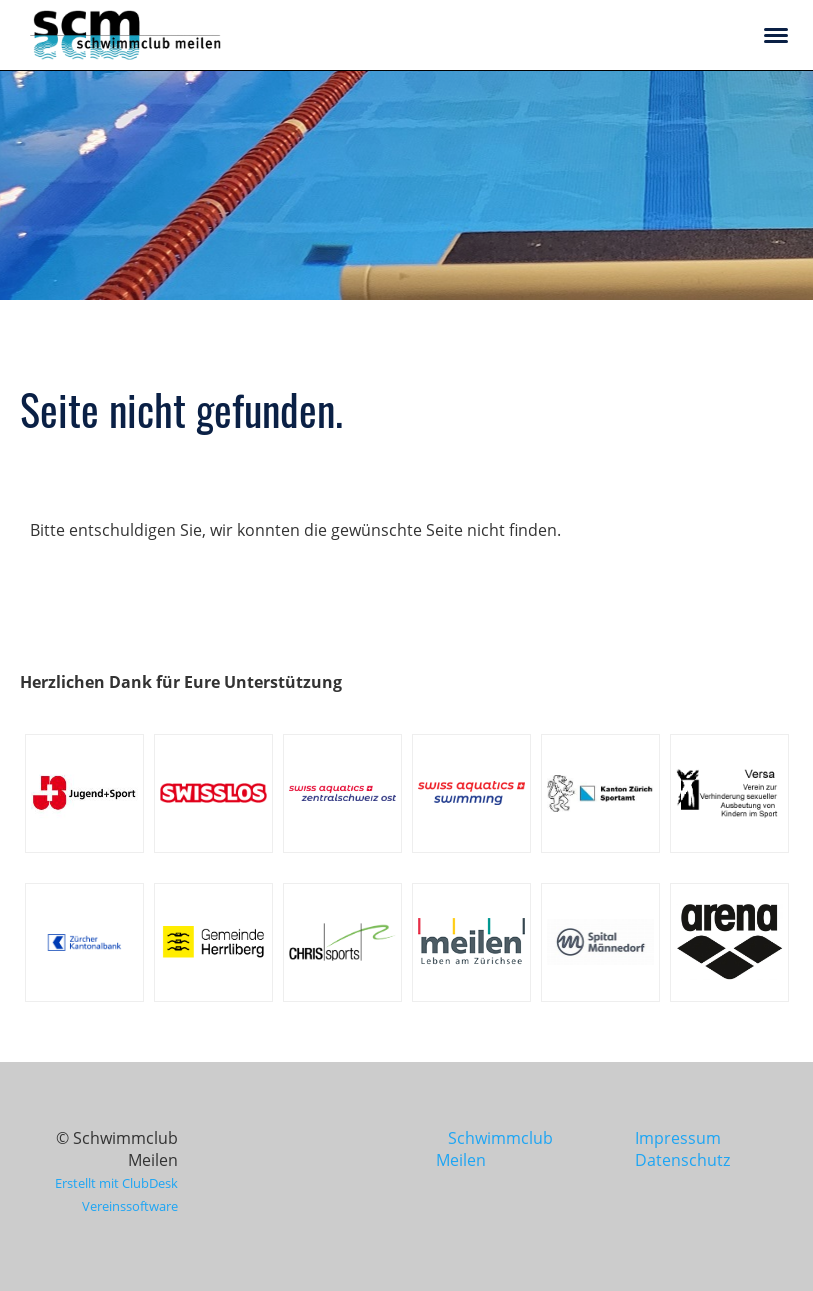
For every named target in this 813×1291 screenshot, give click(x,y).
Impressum (678, 1138)
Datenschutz (682, 1160)
